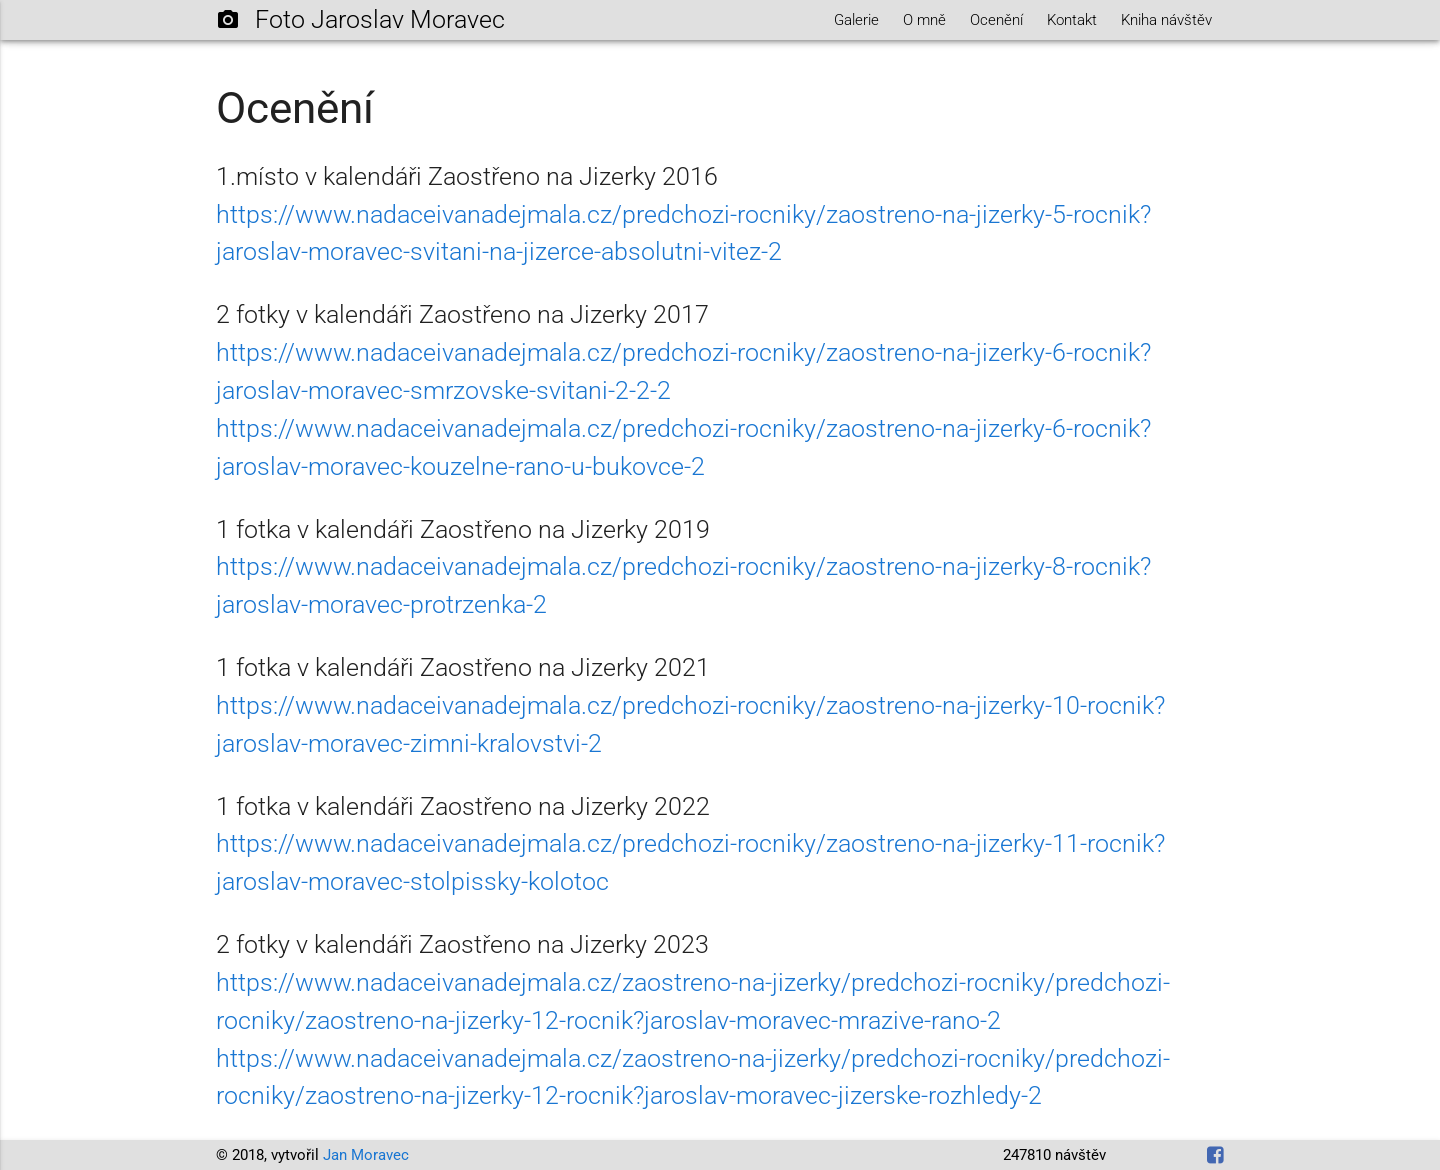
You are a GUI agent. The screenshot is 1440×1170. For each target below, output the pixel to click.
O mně (924, 20)
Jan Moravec (366, 1155)
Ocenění (996, 20)
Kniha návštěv (1166, 20)
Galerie (856, 20)
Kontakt (1072, 20)
